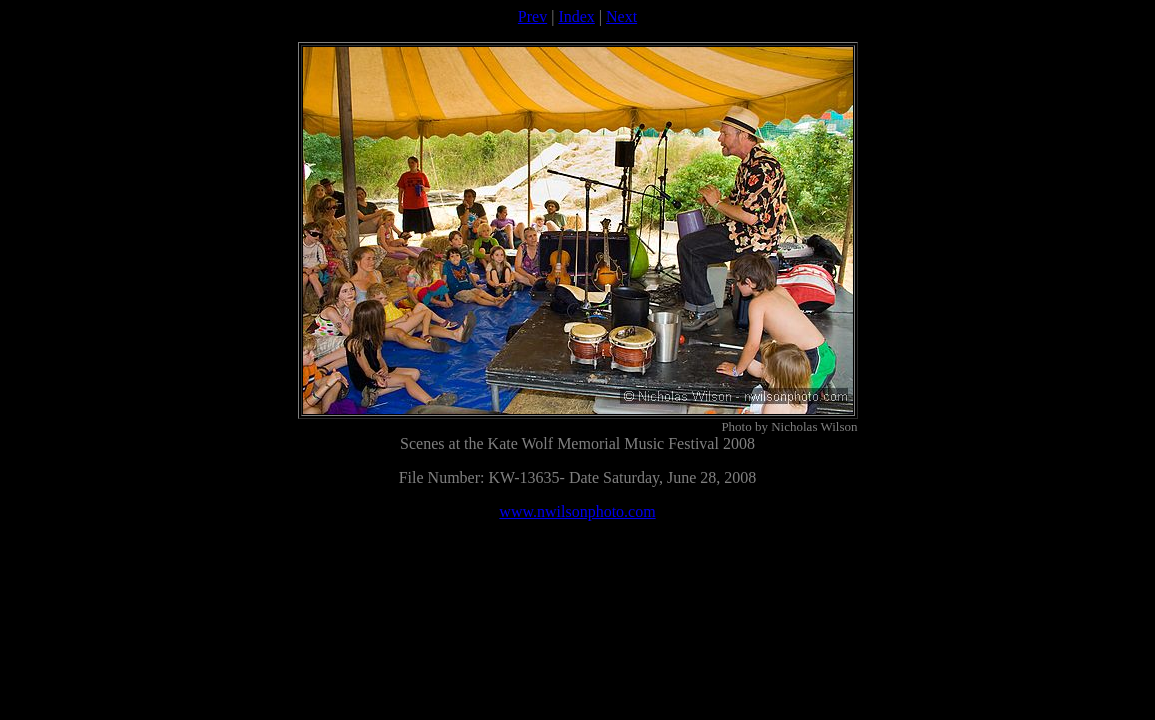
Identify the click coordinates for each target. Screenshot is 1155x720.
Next (621, 16)
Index (576, 16)
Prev (532, 16)
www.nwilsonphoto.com (577, 511)
